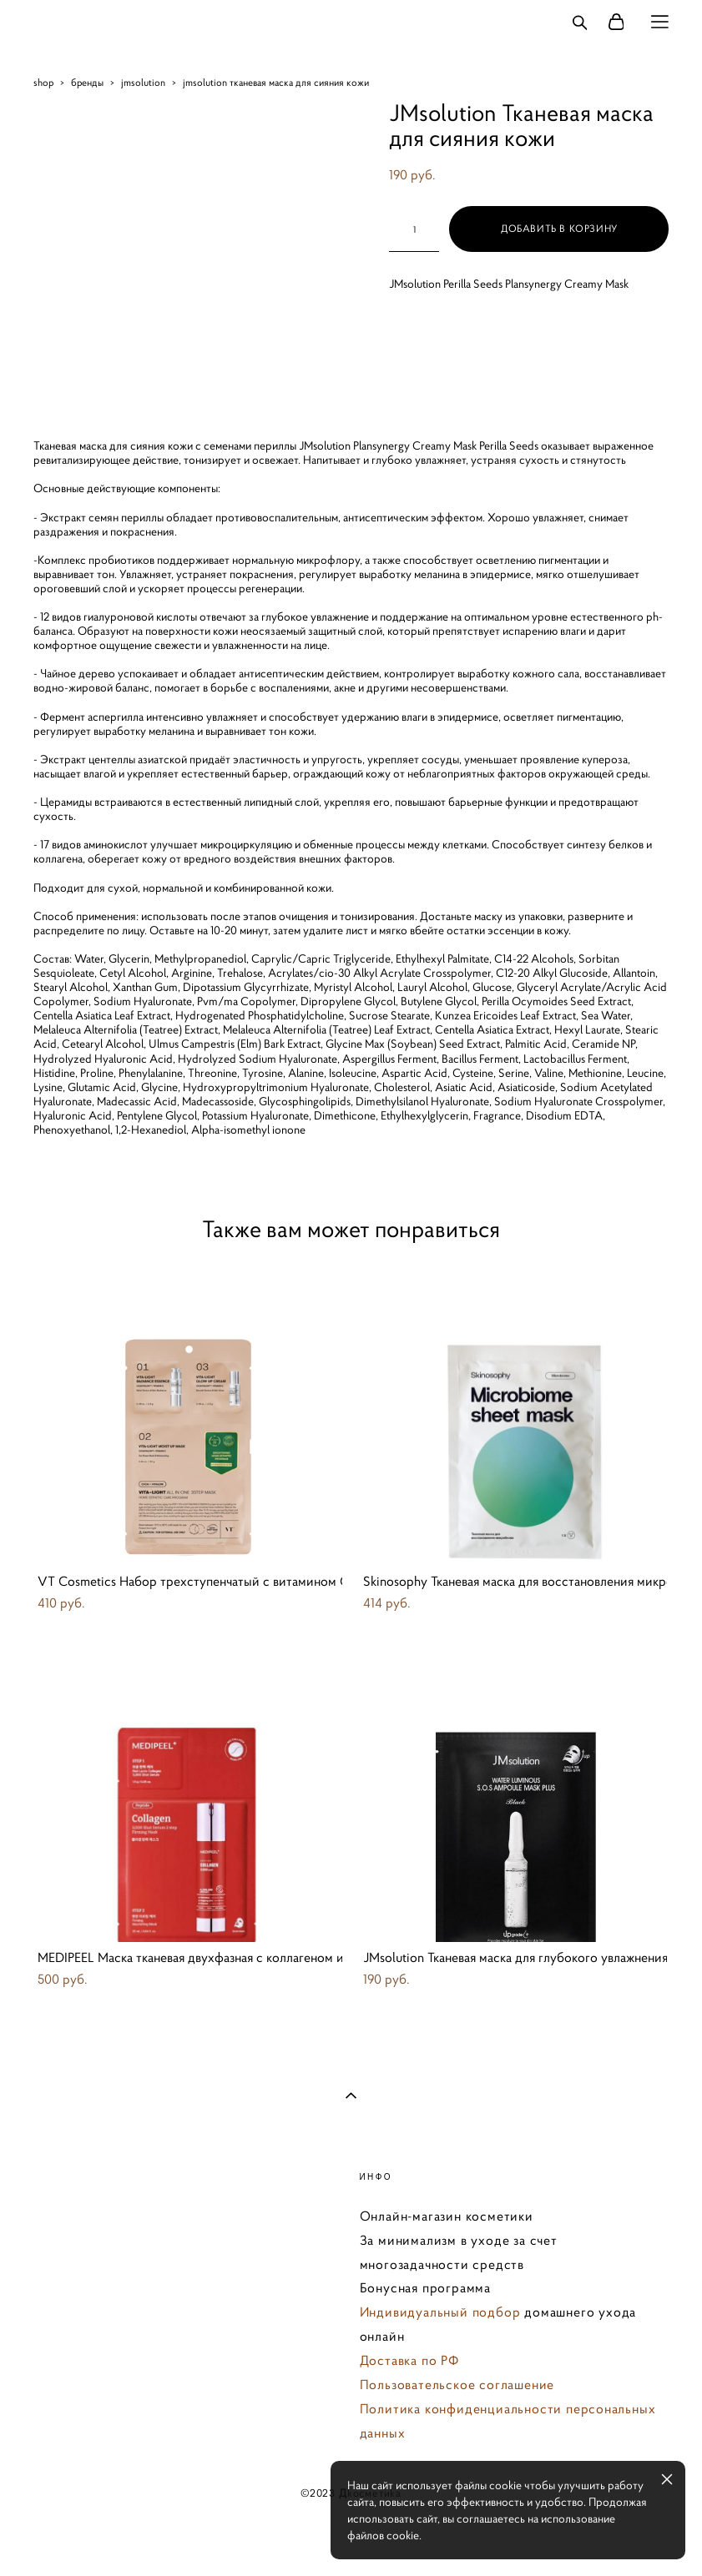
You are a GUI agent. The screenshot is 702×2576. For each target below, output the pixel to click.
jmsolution (143, 82)
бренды (87, 82)
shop (43, 82)
